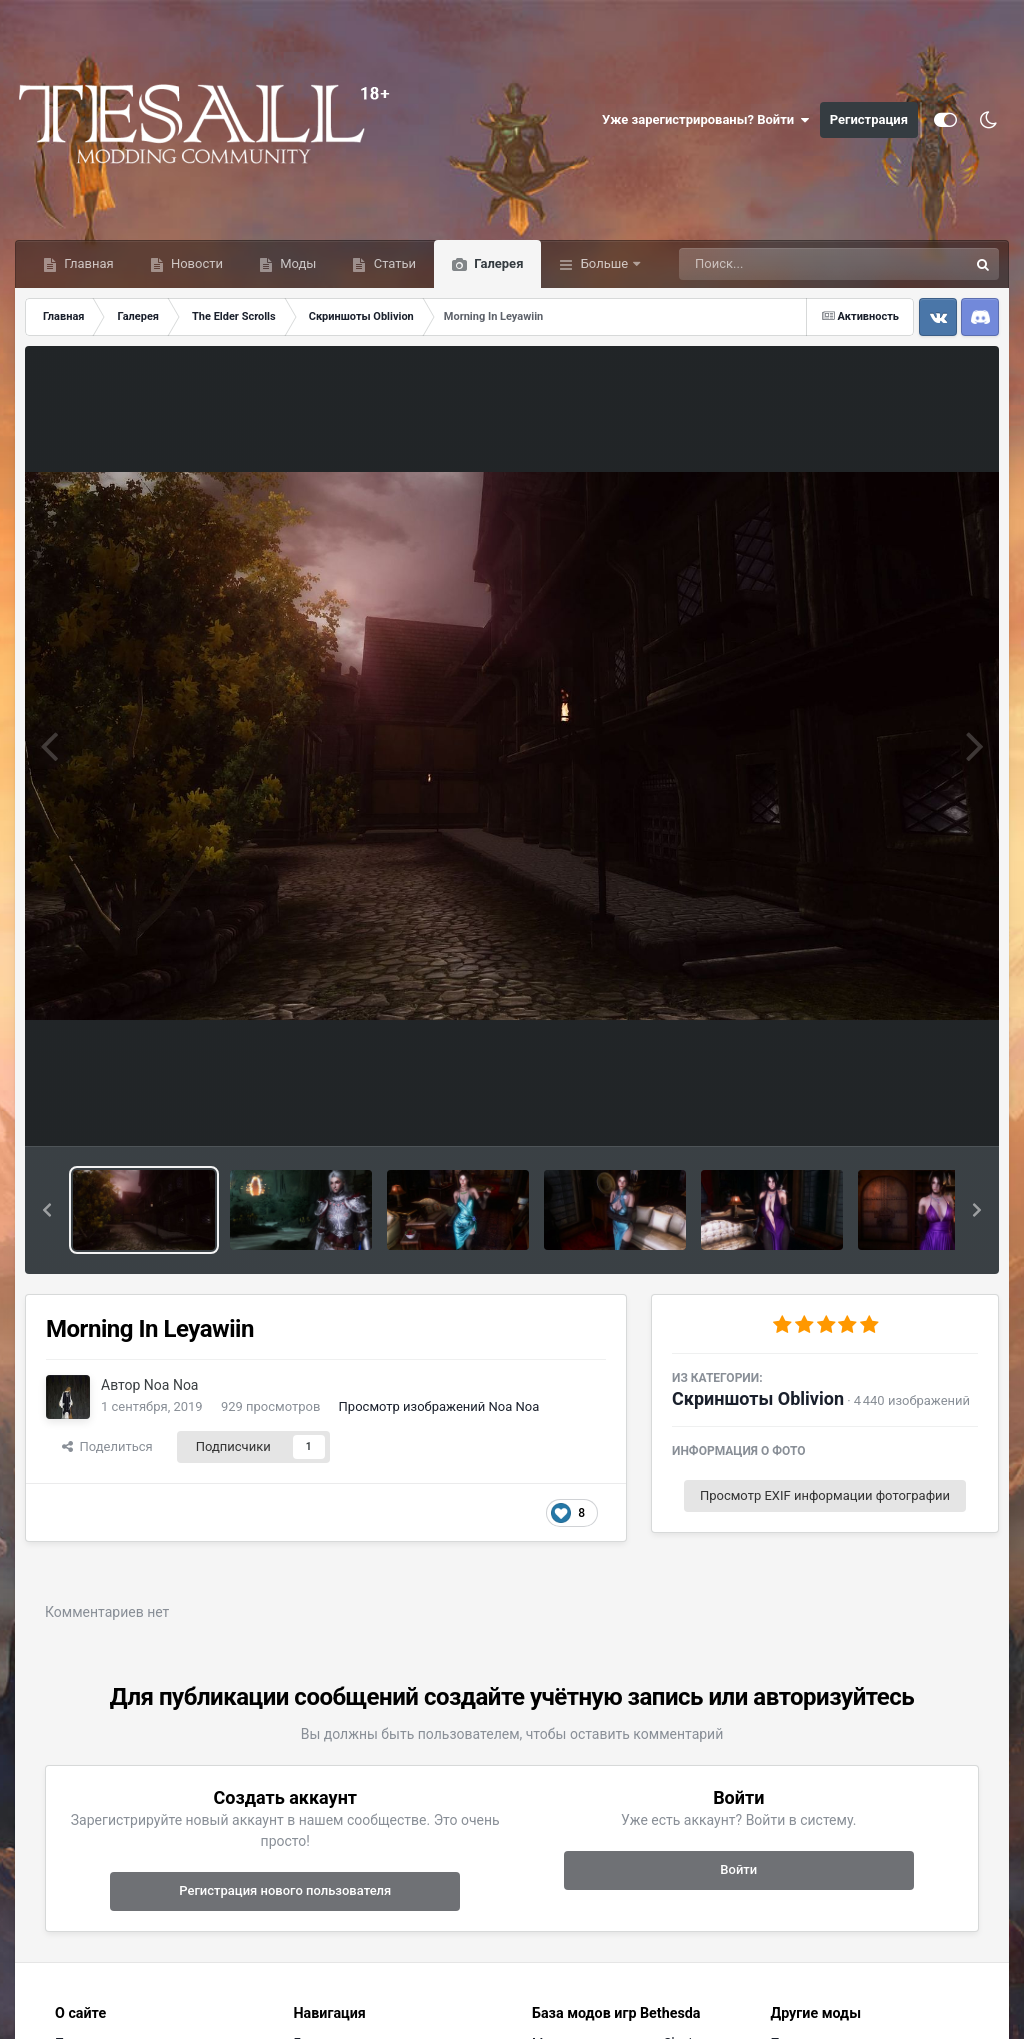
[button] (47, 1210)
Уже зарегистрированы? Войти (706, 120)
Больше (604, 263)
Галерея (497, 263)
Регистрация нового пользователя (285, 1890)
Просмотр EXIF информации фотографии (825, 1495)
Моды (296, 263)
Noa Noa (171, 1385)
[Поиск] (786, 264)
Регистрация (869, 119)
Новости (195, 263)
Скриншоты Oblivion (758, 1398)
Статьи (393, 263)
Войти (738, 1869)
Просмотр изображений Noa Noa (439, 1406)
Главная (87, 263)
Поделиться (107, 1446)
